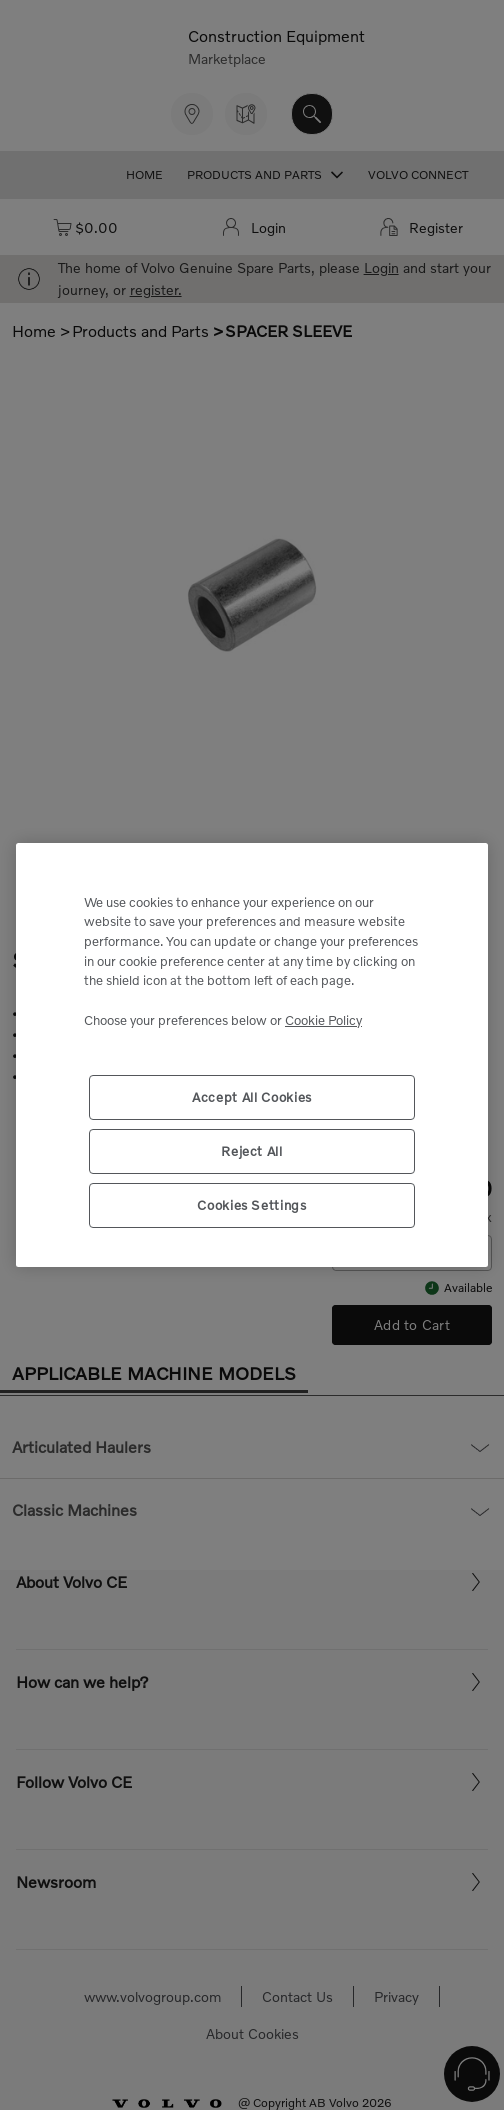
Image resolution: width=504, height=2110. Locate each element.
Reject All (252, 1151)
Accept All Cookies (252, 1097)
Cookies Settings (252, 1205)
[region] (252, 1055)
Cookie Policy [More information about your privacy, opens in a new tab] (323, 1020)
